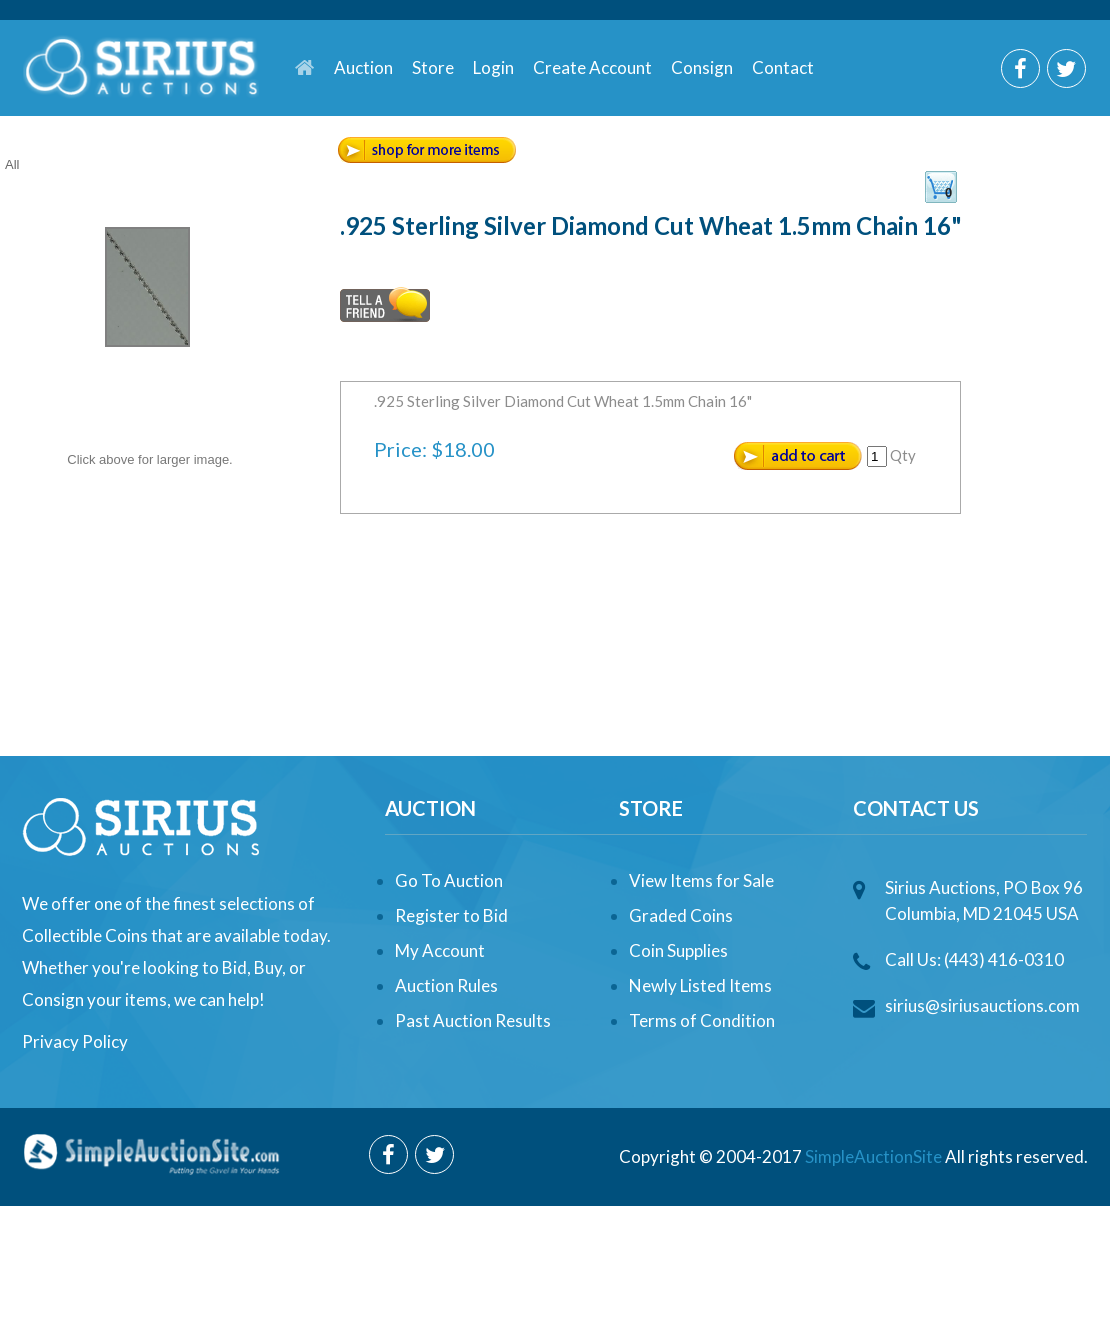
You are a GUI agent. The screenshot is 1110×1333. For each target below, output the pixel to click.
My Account (440, 950)
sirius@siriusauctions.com (982, 1005)
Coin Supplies (678, 950)
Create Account (592, 67)
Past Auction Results (473, 1020)
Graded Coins (681, 915)
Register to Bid (451, 915)
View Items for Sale (701, 880)
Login (493, 67)
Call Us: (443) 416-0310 (974, 959)
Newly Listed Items (700, 985)
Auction (363, 67)
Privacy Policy (75, 1041)
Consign (702, 67)
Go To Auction (449, 880)
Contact (783, 67)
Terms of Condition (702, 1020)
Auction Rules (446, 985)
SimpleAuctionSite (873, 1156)
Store (433, 67)
